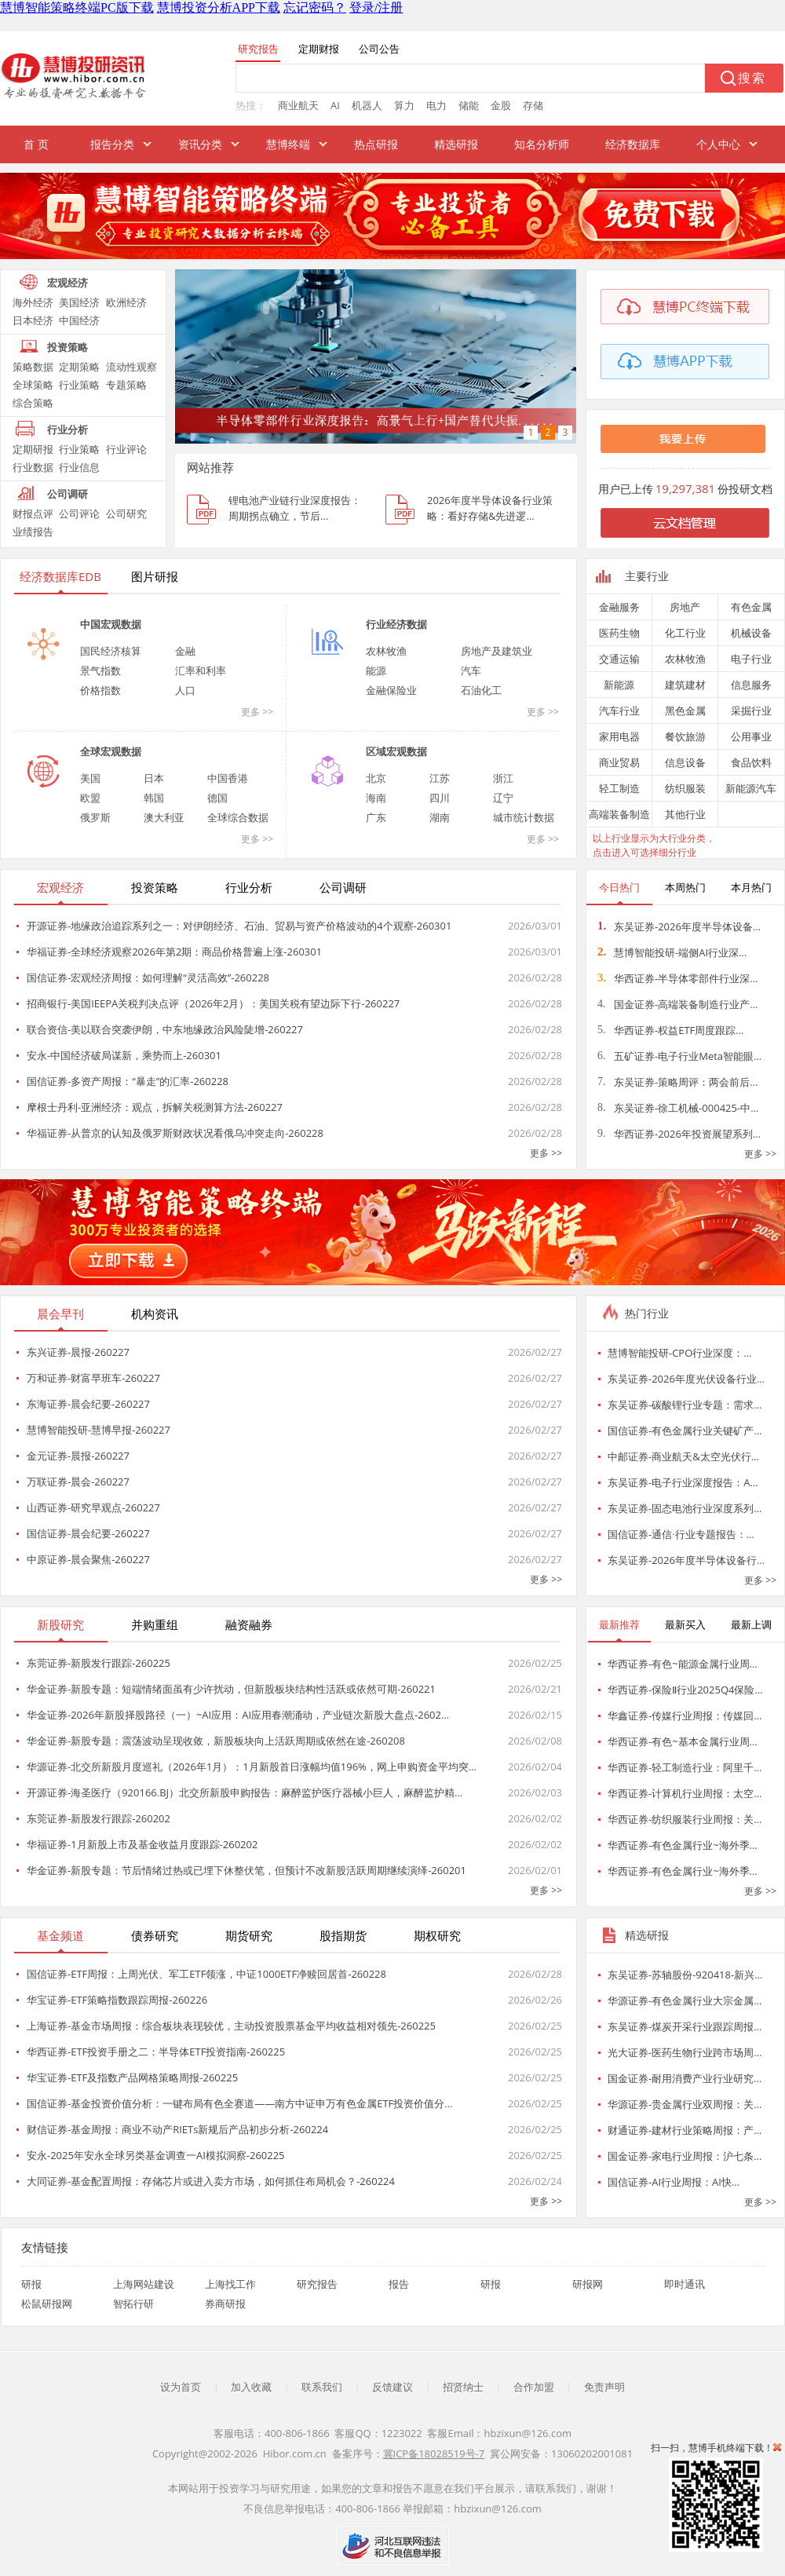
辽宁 (503, 798)
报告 (399, 2284)
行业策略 (79, 385)
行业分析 (67, 429)
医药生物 (619, 633)
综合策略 (33, 403)
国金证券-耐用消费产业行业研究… (684, 2078)
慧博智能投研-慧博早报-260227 (98, 1430)
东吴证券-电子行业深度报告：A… (683, 1482)
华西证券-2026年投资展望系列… (679, 1133)
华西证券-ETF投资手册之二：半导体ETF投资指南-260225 (156, 2051)
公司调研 (67, 494)
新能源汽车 (750, 788)
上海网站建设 (143, 2284)
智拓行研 (133, 2303)
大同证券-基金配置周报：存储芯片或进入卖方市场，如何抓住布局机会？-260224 (211, 2181)
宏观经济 (67, 283)
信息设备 (685, 762)
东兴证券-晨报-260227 (78, 1352)
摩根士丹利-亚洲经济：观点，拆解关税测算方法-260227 (155, 1107)
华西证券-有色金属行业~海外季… (683, 1845)
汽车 (471, 670)
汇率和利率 (200, 670)
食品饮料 (751, 762)
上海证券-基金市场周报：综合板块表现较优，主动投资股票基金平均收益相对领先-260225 (231, 2026)
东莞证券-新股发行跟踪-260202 (98, 1818)
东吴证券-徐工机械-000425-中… (677, 1107)
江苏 (439, 778)
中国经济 (79, 320)
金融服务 (619, 607)
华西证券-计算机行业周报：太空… (684, 1793)
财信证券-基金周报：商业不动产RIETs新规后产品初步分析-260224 (177, 2129)
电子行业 (751, 659)
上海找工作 (230, 2284)
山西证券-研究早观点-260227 (93, 1507)
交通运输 (619, 659)
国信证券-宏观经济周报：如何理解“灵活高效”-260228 (148, 977)
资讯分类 (200, 144)
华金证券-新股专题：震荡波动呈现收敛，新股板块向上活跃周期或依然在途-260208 (216, 1741)
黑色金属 (685, 710)
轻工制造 (619, 788)
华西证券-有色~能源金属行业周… (683, 1664)
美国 (90, 778)
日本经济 (33, 320)
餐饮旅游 (685, 736)
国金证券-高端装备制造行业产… (677, 1004)
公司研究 (126, 513)
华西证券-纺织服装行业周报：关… (684, 1819)
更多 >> (257, 711)
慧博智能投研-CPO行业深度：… (679, 1353)
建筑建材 (685, 685)
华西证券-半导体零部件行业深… (677, 978)
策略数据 (33, 367)
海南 (376, 798)
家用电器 (619, 736)
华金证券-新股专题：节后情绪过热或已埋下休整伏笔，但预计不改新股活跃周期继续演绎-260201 (246, 1870)
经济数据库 (632, 144)
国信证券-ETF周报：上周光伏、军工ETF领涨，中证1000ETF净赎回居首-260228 (206, 1974)
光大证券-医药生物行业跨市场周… (684, 2052)
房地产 (685, 607)
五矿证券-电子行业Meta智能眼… (679, 1056)
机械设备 (751, 633)
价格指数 (100, 690)
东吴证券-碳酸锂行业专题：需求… (684, 1405)
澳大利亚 (164, 817)
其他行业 (685, 814)
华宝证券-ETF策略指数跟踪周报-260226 (117, 2000)
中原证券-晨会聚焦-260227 (88, 1559)
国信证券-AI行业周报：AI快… (673, 2182)
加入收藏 (251, 2387)
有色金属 (751, 607)
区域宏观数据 (396, 751)
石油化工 (481, 690)
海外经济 (33, 302)
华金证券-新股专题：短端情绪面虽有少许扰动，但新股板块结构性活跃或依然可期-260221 (231, 1689)
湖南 (439, 817)
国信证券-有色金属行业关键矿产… (684, 1430)
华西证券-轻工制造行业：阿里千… (684, 1767)
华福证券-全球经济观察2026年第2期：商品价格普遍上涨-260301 (174, 952)
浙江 (503, 778)
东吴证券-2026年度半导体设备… (679, 926)
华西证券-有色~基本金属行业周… (683, 1741)
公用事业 (751, 736)
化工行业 (685, 633)
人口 (185, 690)
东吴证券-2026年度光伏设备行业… (686, 1379)
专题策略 (126, 385)
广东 (376, 817)
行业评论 (126, 449)
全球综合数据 (237, 817)
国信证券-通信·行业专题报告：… (681, 1534)
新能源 (619, 685)
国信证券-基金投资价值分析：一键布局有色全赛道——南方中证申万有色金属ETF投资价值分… (239, 2103)
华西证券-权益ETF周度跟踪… (670, 1030)
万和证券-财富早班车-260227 (93, 1378)
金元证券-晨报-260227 (78, 1456)
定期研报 (33, 449)
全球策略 (33, 385)
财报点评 (33, 513)
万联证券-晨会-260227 (78, 1481)
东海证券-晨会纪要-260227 (88, 1404)
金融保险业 (391, 690)
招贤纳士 (463, 2387)
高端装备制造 (619, 814)
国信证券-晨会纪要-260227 (88, 1533)
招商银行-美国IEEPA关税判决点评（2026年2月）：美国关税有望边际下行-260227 (213, 1003)
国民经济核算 (110, 651)
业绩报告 (33, 531)
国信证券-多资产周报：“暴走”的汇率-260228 (127, 1081)
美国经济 (79, 302)
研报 (31, 2284)
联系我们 (321, 2387)
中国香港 (227, 778)
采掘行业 (751, 710)
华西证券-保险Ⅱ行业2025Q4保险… (685, 1690)
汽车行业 (619, 710)
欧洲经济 (126, 302)
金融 (185, 651)
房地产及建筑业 (496, 651)
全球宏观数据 (110, 751)
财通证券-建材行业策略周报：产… (684, 2130)
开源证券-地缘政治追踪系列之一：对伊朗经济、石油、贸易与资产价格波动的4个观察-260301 (239, 926)
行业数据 (33, 467)
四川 (439, 798)
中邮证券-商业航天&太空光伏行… (683, 1456)
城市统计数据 (523, 817)
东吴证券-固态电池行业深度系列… (684, 1508)
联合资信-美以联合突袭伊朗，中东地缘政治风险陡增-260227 (165, 1029)
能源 (376, 670)
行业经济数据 (396, 624)
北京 (376, 778)
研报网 (587, 2284)
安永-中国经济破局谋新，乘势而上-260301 (124, 1055)
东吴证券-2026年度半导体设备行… (686, 1560)
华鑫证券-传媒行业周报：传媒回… (684, 1715)
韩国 (154, 798)
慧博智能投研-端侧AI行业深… (672, 952)
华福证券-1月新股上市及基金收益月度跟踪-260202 (142, 1844)
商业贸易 (619, 762)
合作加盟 (533, 2387)
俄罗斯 (95, 817)
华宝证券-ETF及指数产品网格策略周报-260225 (132, 2077)
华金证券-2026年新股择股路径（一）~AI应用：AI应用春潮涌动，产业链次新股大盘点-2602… (238, 1715)
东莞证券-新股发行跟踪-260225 (98, 1663)
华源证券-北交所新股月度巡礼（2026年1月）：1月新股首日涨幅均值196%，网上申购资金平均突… (251, 1766)
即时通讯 (684, 2284)
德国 (217, 798)
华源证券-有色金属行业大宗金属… (684, 2000)
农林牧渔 (386, 651)
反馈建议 (392, 2387)
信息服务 (751, 685)
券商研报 (225, 2303)
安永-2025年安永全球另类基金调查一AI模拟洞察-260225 (156, 2155)
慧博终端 (288, 144)
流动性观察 (131, 367)
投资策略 (67, 347)
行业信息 (79, 467)
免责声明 (604, 2387)
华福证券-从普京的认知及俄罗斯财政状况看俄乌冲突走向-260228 (175, 1133)
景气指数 (100, 670)
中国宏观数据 (110, 624)
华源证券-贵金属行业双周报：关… (684, 2104)
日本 (154, 778)
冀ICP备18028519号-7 (434, 2453)
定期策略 (79, 367)
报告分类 (112, 144)
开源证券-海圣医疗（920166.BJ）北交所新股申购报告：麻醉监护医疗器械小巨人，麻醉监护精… (244, 1792)
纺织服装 (685, 788)
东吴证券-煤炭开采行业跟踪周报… (684, 2026)
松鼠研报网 (46, 2303)
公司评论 (79, 513)
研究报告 (317, 2284)
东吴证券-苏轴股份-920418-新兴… (685, 1975)
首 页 (36, 144)
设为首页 (180, 2387)
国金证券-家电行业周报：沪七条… (684, 2156)
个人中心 (718, 144)
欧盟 (90, 798)
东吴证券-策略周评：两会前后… (677, 1081)
